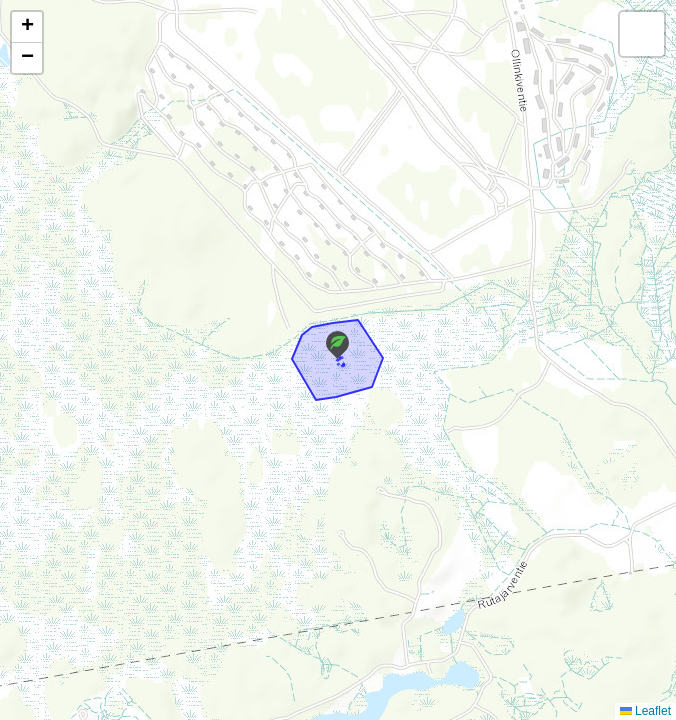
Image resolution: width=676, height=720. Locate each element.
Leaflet (645, 711)
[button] (337, 345)
